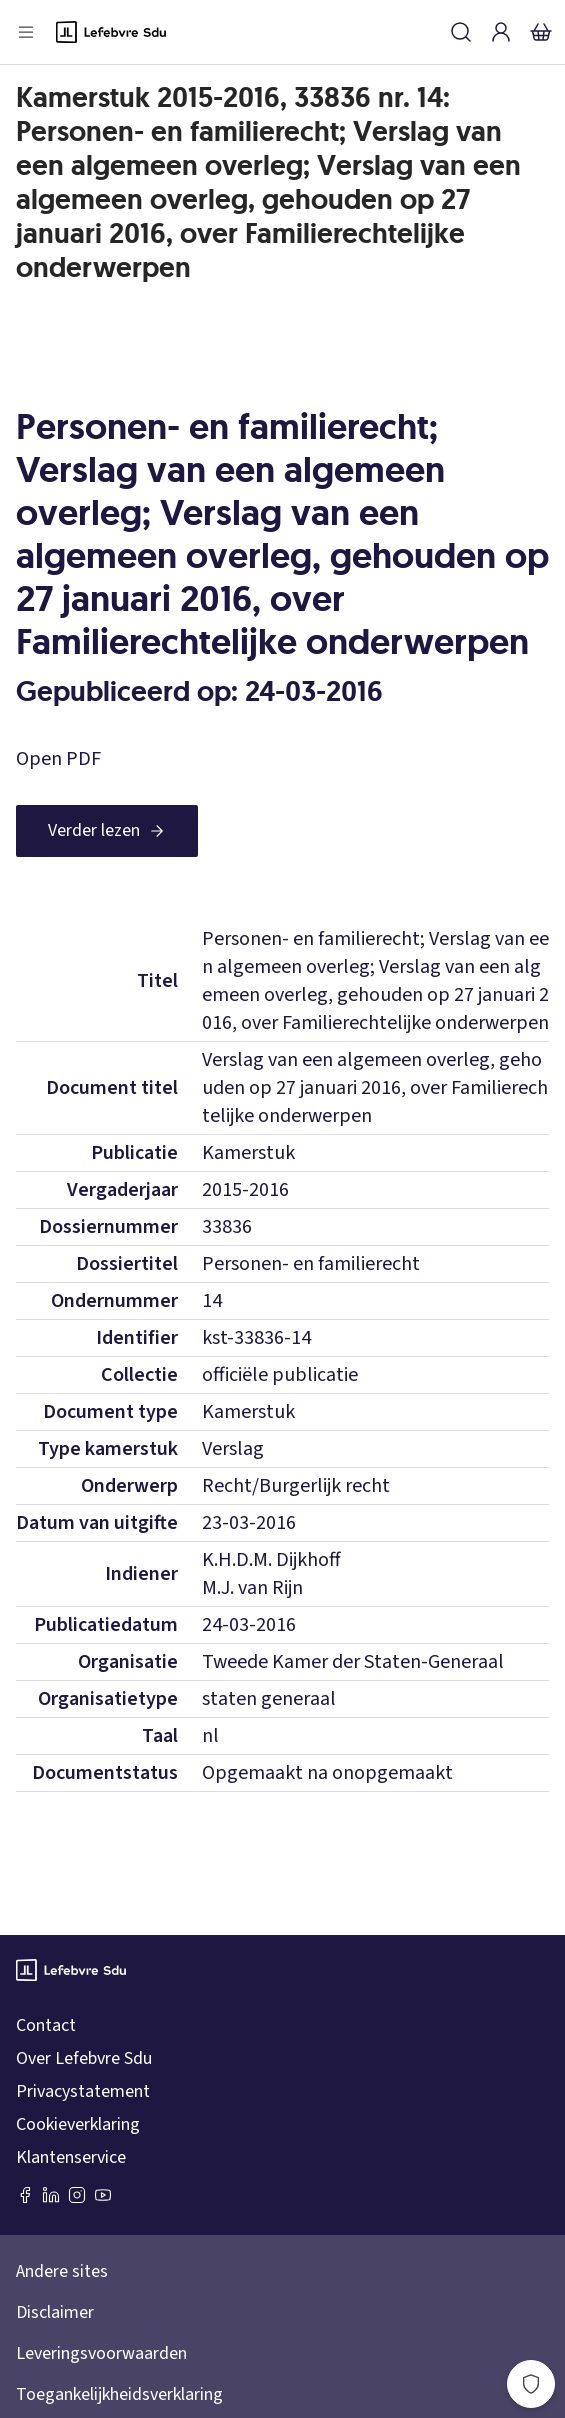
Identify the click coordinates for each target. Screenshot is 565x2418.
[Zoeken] (461, 32)
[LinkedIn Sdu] (51, 2195)
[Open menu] (26, 32)
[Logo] (111, 32)
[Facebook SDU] (25, 2195)
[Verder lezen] (107, 831)
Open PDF (58, 759)
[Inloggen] (501, 32)
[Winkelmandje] (541, 32)
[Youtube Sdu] (103, 2195)
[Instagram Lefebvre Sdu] (77, 2195)
